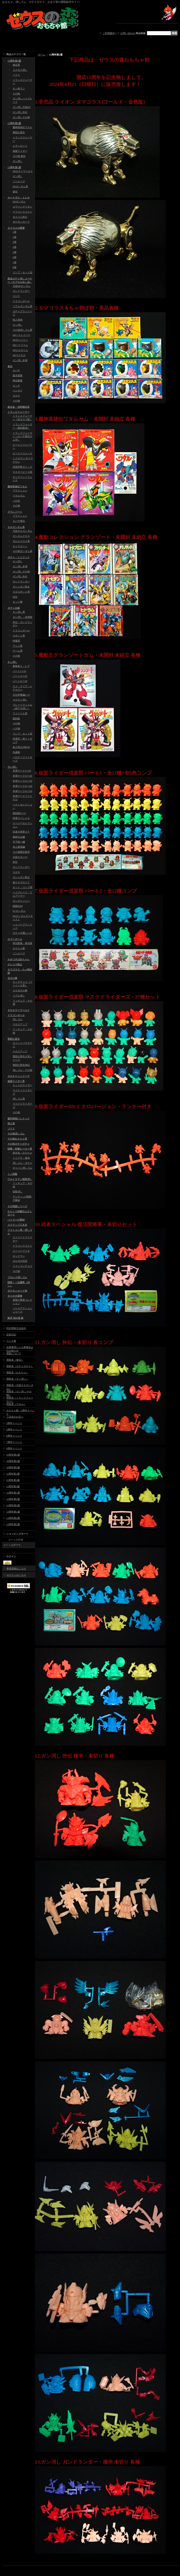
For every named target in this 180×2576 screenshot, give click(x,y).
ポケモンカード (21, 221)
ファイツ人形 (20, 713)
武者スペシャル (21, 818)
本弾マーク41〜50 (22, 791)
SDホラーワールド (23, 171)
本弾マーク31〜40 (22, 786)
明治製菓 (17, 380)
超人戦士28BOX (21, 747)
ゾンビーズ (19, 181)
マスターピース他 (22, 472)
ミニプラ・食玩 (21, 1157)
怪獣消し (17, 1191)
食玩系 (16, 64)
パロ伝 (16, 500)
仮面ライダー (20, 151)
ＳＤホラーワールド (19, 1010)
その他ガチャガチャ (19, 1143)
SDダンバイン (20, 340)
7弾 (14, 262)
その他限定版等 (21, 852)
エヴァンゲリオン (22, 206)
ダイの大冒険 (15, 1295)
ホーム (41, 54)
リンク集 (11, 1341)
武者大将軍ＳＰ (21, 831)
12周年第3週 (13, 1505)
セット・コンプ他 (22, 887)
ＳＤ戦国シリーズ (17, 1206)
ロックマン (19, 1256)
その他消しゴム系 (22, 330)
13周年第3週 (14, 60)
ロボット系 (19, 635)
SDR (15, 596)
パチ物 (16, 728)
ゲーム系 (17, 650)
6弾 (14, 257)
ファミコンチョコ (22, 1266)
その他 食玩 (19, 156)
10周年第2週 (13, 1461)
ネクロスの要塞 (16, 228)
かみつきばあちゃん (19, 959)
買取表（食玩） (14, 1360)
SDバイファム (20, 345)
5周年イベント (14, 1429)
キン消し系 (19, 612)
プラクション (20, 490)
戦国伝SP (18, 906)
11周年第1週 (13, 1473)
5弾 (14, 252)
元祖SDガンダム (21, 286)
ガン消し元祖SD (21, 107)
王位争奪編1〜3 (21, 694)
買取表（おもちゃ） (17, 1372)
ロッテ (16, 385)
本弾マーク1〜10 (22, 770)
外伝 (15, 862)
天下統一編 (19, 841)
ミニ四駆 (12, 1174)
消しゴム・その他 (22, 1070)
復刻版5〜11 (19, 813)
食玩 (15, 191)
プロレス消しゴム (17, 1277)
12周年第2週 (13, 1499)
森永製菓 (17, 375)
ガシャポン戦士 (21, 586)
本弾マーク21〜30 (22, 781)
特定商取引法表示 (16, 1328)
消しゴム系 (19, 1098)
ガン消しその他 (21, 117)
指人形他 (17, 319)
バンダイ (17, 390)
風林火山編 (19, 836)
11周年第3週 (13, 1486)
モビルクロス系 (21, 541)
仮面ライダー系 (16, 1081)
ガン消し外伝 (20, 112)
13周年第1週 (14, 167)
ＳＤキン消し (20, 699)
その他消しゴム (16, 1133)
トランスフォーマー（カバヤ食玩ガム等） (22, 436)
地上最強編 (19, 846)
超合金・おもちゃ (22, 1152)
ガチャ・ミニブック (19, 557)
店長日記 (11, 1334)
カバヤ (16, 370)
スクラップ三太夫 (17, 1224)
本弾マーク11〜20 (22, 775)
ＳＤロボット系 (21, 591)
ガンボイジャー (21, 901)
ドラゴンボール (21, 301)
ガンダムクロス (21, 536)
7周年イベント (14, 1442)
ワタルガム (19, 495)
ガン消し (17, 161)
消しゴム (17, 1019)
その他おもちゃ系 (17, 1138)
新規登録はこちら (16, 1568)
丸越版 (16, 752)
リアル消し (19, 995)
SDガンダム (19, 201)
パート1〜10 (19, 671)
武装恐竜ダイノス (22, 466)
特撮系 (16, 640)
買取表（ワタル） (16, 1404)
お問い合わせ (127, 33)
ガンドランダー (21, 291)
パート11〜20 (20, 676)
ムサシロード (20, 145)
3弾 (14, 242)
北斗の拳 (12, 978)
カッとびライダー (22, 1085)
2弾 (14, 237)
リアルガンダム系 (22, 306)
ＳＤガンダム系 (16, 527)
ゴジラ (16, 296)
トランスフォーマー (19, 412)
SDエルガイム (20, 350)
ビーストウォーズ (22, 453)
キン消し (17, 176)
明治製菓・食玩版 (22, 943)
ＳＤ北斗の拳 (20, 990)
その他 (16, 93)
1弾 (14, 232)
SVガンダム (19, 911)
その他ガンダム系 (22, 551)
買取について (13, 1353)
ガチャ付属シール (22, 933)
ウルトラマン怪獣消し (20, 1179)
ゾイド (16, 74)
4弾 (14, 247)
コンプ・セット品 (22, 272)
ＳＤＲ (16, 872)
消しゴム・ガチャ (22, 1163)
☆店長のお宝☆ (14, 1416)
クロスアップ (20, 1024)
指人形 (11, 1123)
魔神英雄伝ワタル (22, 127)
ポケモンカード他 (17, 1290)
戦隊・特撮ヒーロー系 (20, 1148)
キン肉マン (19, 88)
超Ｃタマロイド (21, 882)
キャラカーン (20, 546)
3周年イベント (14, 1423)
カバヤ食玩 (19, 521)
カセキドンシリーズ (19, 1076)
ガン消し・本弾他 (22, 617)
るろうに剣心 (20, 216)
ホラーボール (15, 939)
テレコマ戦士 (15, 964)
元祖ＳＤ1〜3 (20, 857)
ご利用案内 (109, 33)
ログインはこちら (16, 1575)
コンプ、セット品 (22, 733)
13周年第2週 (14, 123)
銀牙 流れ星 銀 (15, 1317)
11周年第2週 (13, 1480)
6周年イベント (14, 1435)
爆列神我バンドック (19, 1118)
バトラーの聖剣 (16, 1219)
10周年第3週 (13, 1467)
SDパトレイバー (21, 335)
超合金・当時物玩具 (19, 406)
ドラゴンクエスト (22, 211)
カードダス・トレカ (19, 197)
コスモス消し (20, 70)
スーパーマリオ (21, 1251)
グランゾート (15, 511)
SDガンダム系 (20, 186)
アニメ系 (17, 645)
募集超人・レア (21, 666)
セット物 (17, 601)
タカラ (16, 395)
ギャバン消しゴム (22, 1167)
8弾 (14, 267)
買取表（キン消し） (17, 1378)
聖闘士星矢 (19, 132)
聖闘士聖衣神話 (21, 1065)
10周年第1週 (13, 1454)
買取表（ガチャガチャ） (19, 1366)
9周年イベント (14, 1448)
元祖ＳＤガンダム (22, 531)
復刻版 (16, 718)
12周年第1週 (13, 1492)
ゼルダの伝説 (20, 1261)
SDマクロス (19, 355)
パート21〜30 (20, 681)
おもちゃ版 (19, 948)
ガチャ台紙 (14, 608)
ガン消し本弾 (20, 360)
